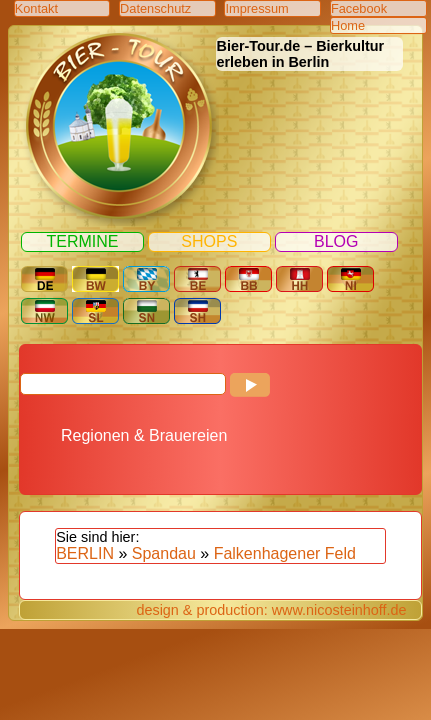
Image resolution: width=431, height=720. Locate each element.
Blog (336, 241)
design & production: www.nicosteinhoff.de (271, 610)
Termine (82, 241)
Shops (209, 241)
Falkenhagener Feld (285, 553)
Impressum (256, 8)
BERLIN (85, 553)
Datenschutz (155, 8)
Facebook (359, 8)
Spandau (164, 553)
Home (348, 25)
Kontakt (36, 8)
